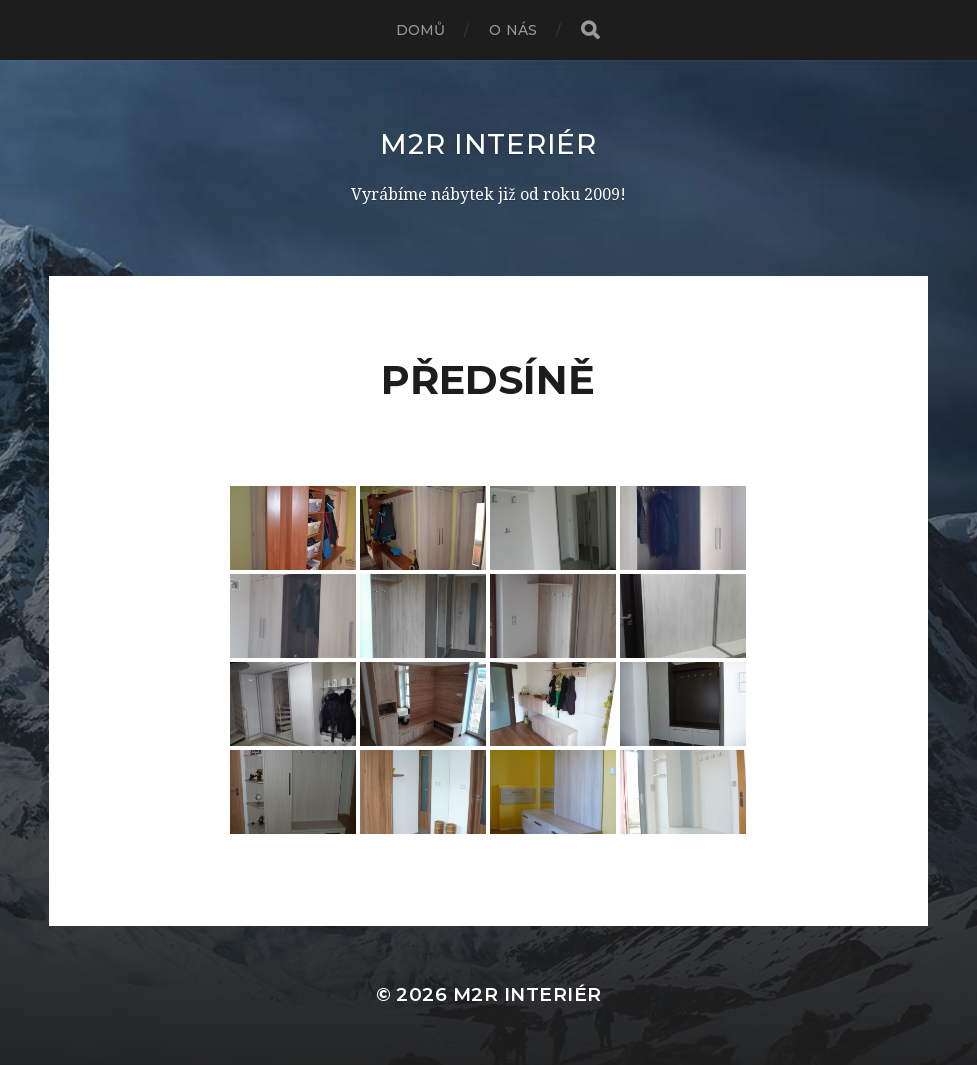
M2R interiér (488, 144)
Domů (421, 30)
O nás (513, 30)
